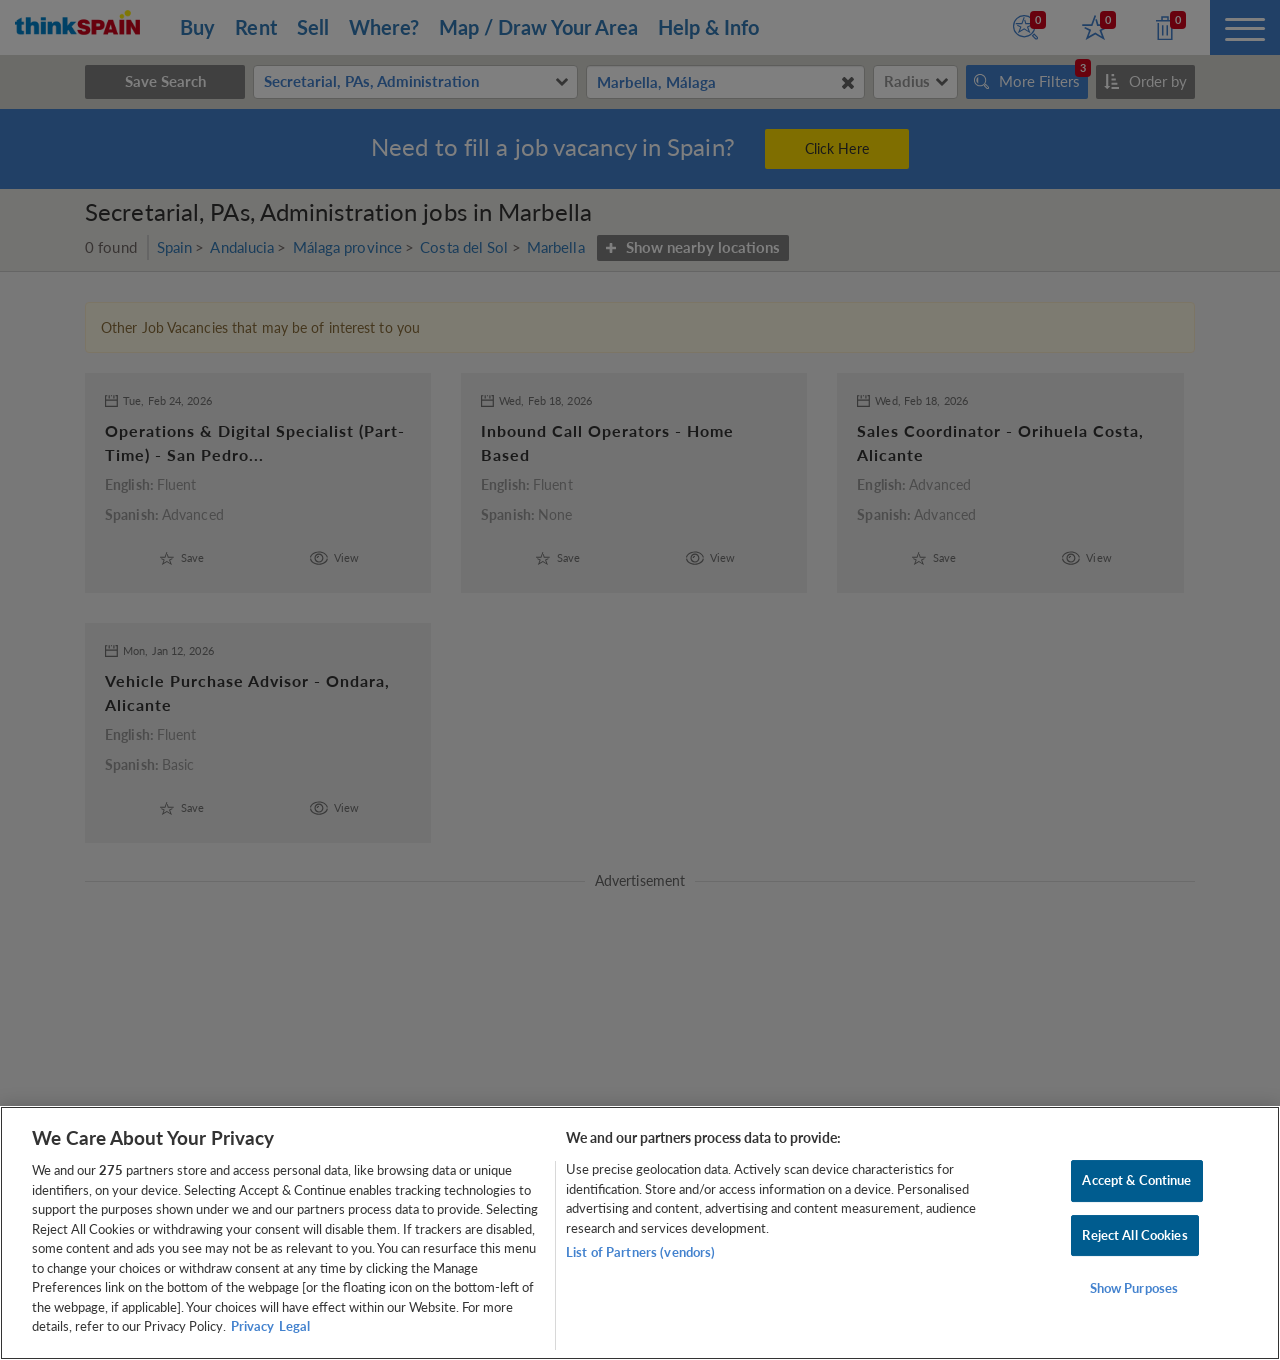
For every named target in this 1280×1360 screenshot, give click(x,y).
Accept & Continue (1136, 1180)
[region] (640, 1233)
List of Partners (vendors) (640, 1252)
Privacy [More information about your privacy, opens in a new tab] (252, 1326)
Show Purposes (1134, 1289)
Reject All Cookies (1134, 1235)
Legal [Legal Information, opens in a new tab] (294, 1326)
